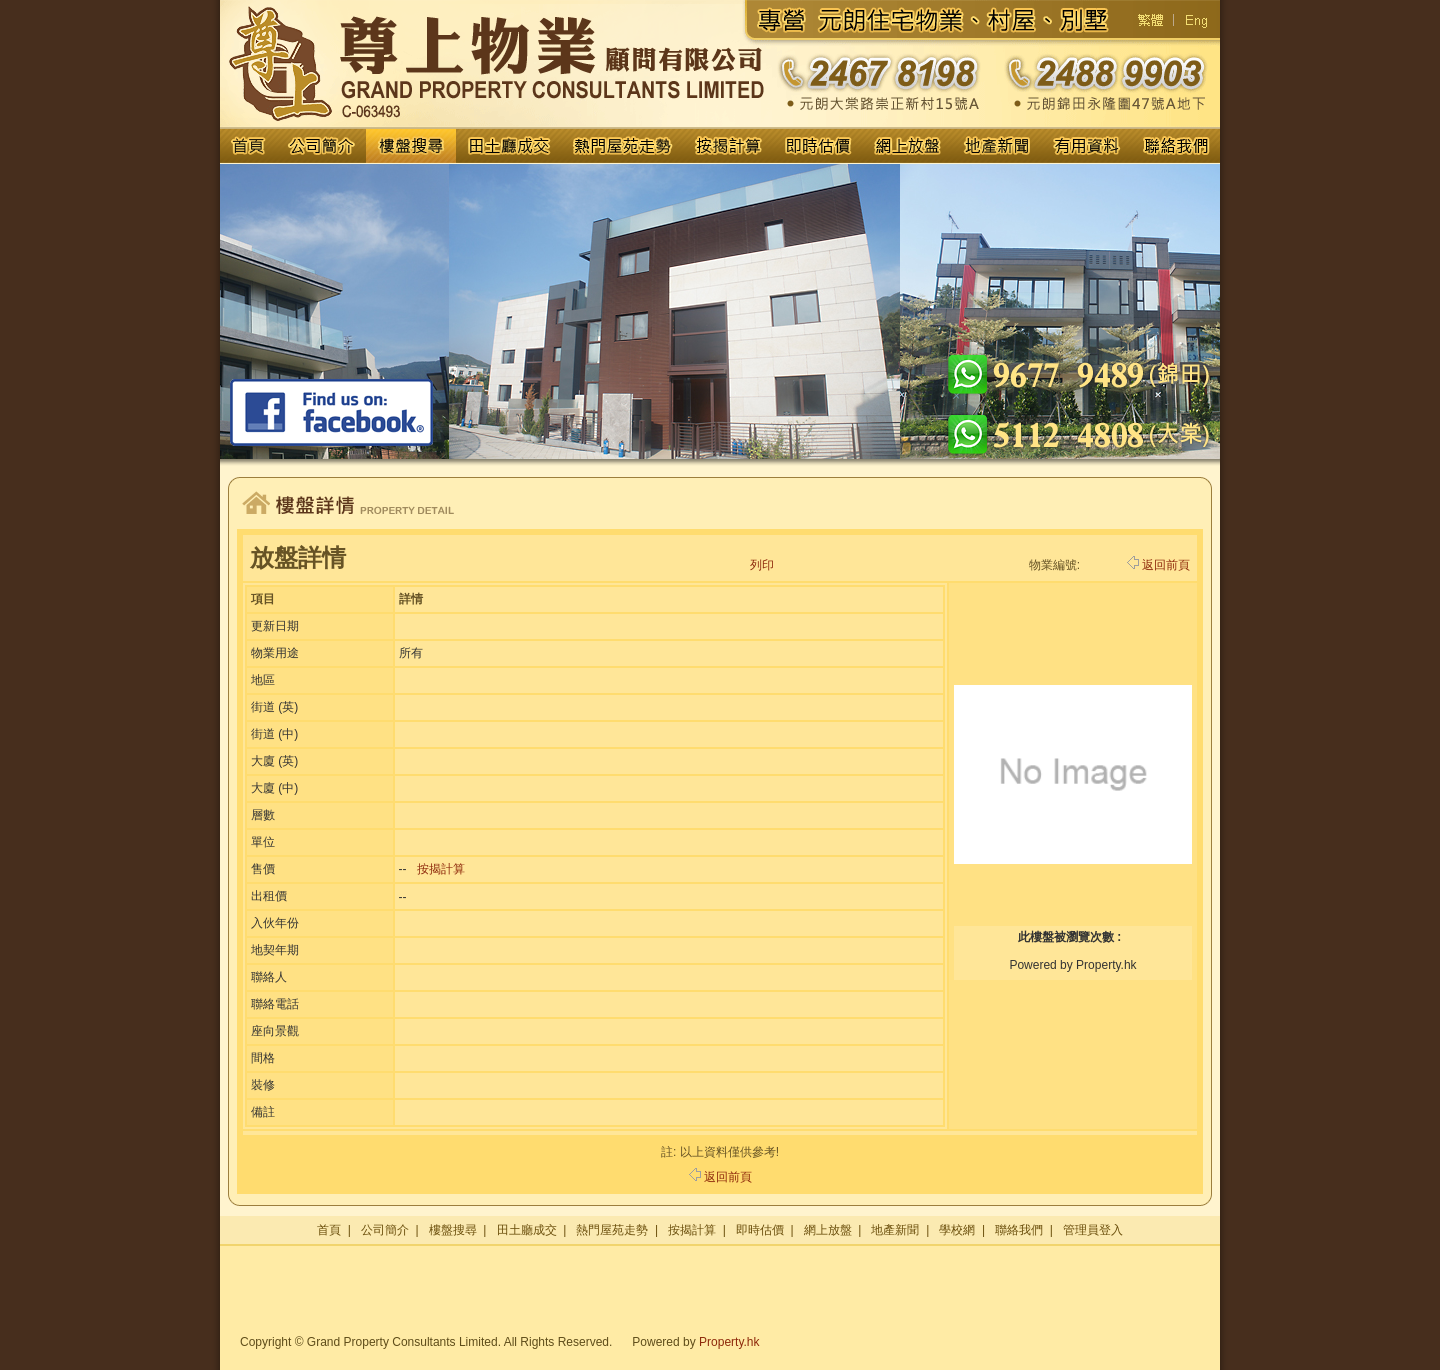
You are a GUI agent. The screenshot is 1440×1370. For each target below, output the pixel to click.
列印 (762, 565)
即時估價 (760, 1230)
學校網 (957, 1230)
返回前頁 (1158, 565)
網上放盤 (828, 1230)
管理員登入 (1093, 1230)
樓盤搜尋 (453, 1230)
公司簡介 (385, 1230)
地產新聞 (895, 1230)
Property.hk (729, 1342)
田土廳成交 (527, 1230)
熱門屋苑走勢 (612, 1230)
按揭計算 (441, 869)
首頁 (329, 1230)
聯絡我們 (1019, 1230)
